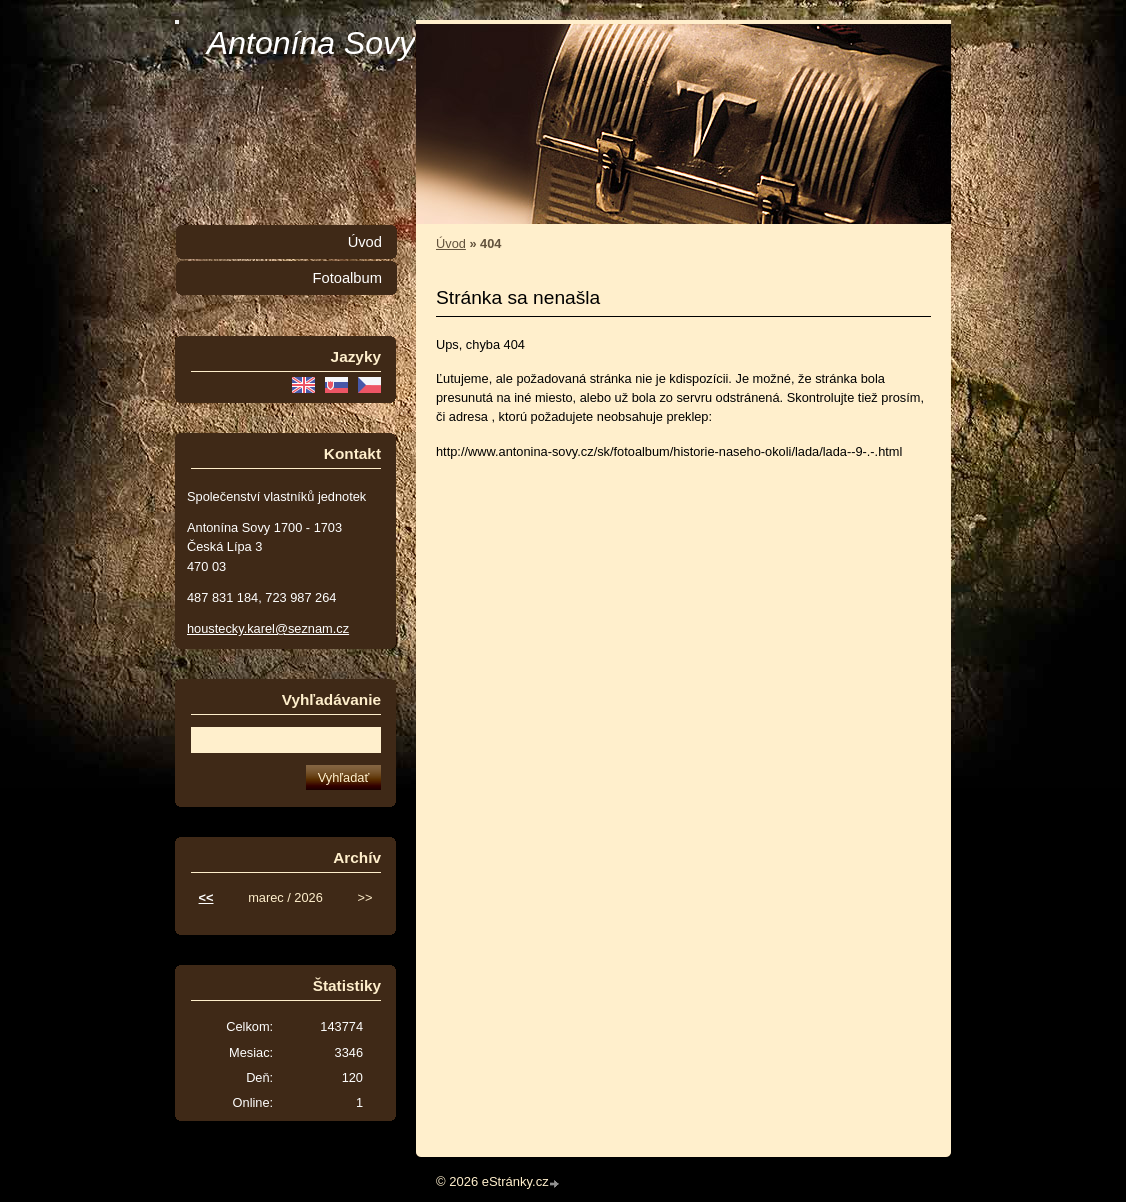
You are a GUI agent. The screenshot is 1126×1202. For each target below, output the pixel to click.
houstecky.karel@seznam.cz (268, 628)
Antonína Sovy (311, 43)
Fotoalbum (347, 278)
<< (206, 897)
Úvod (451, 243)
